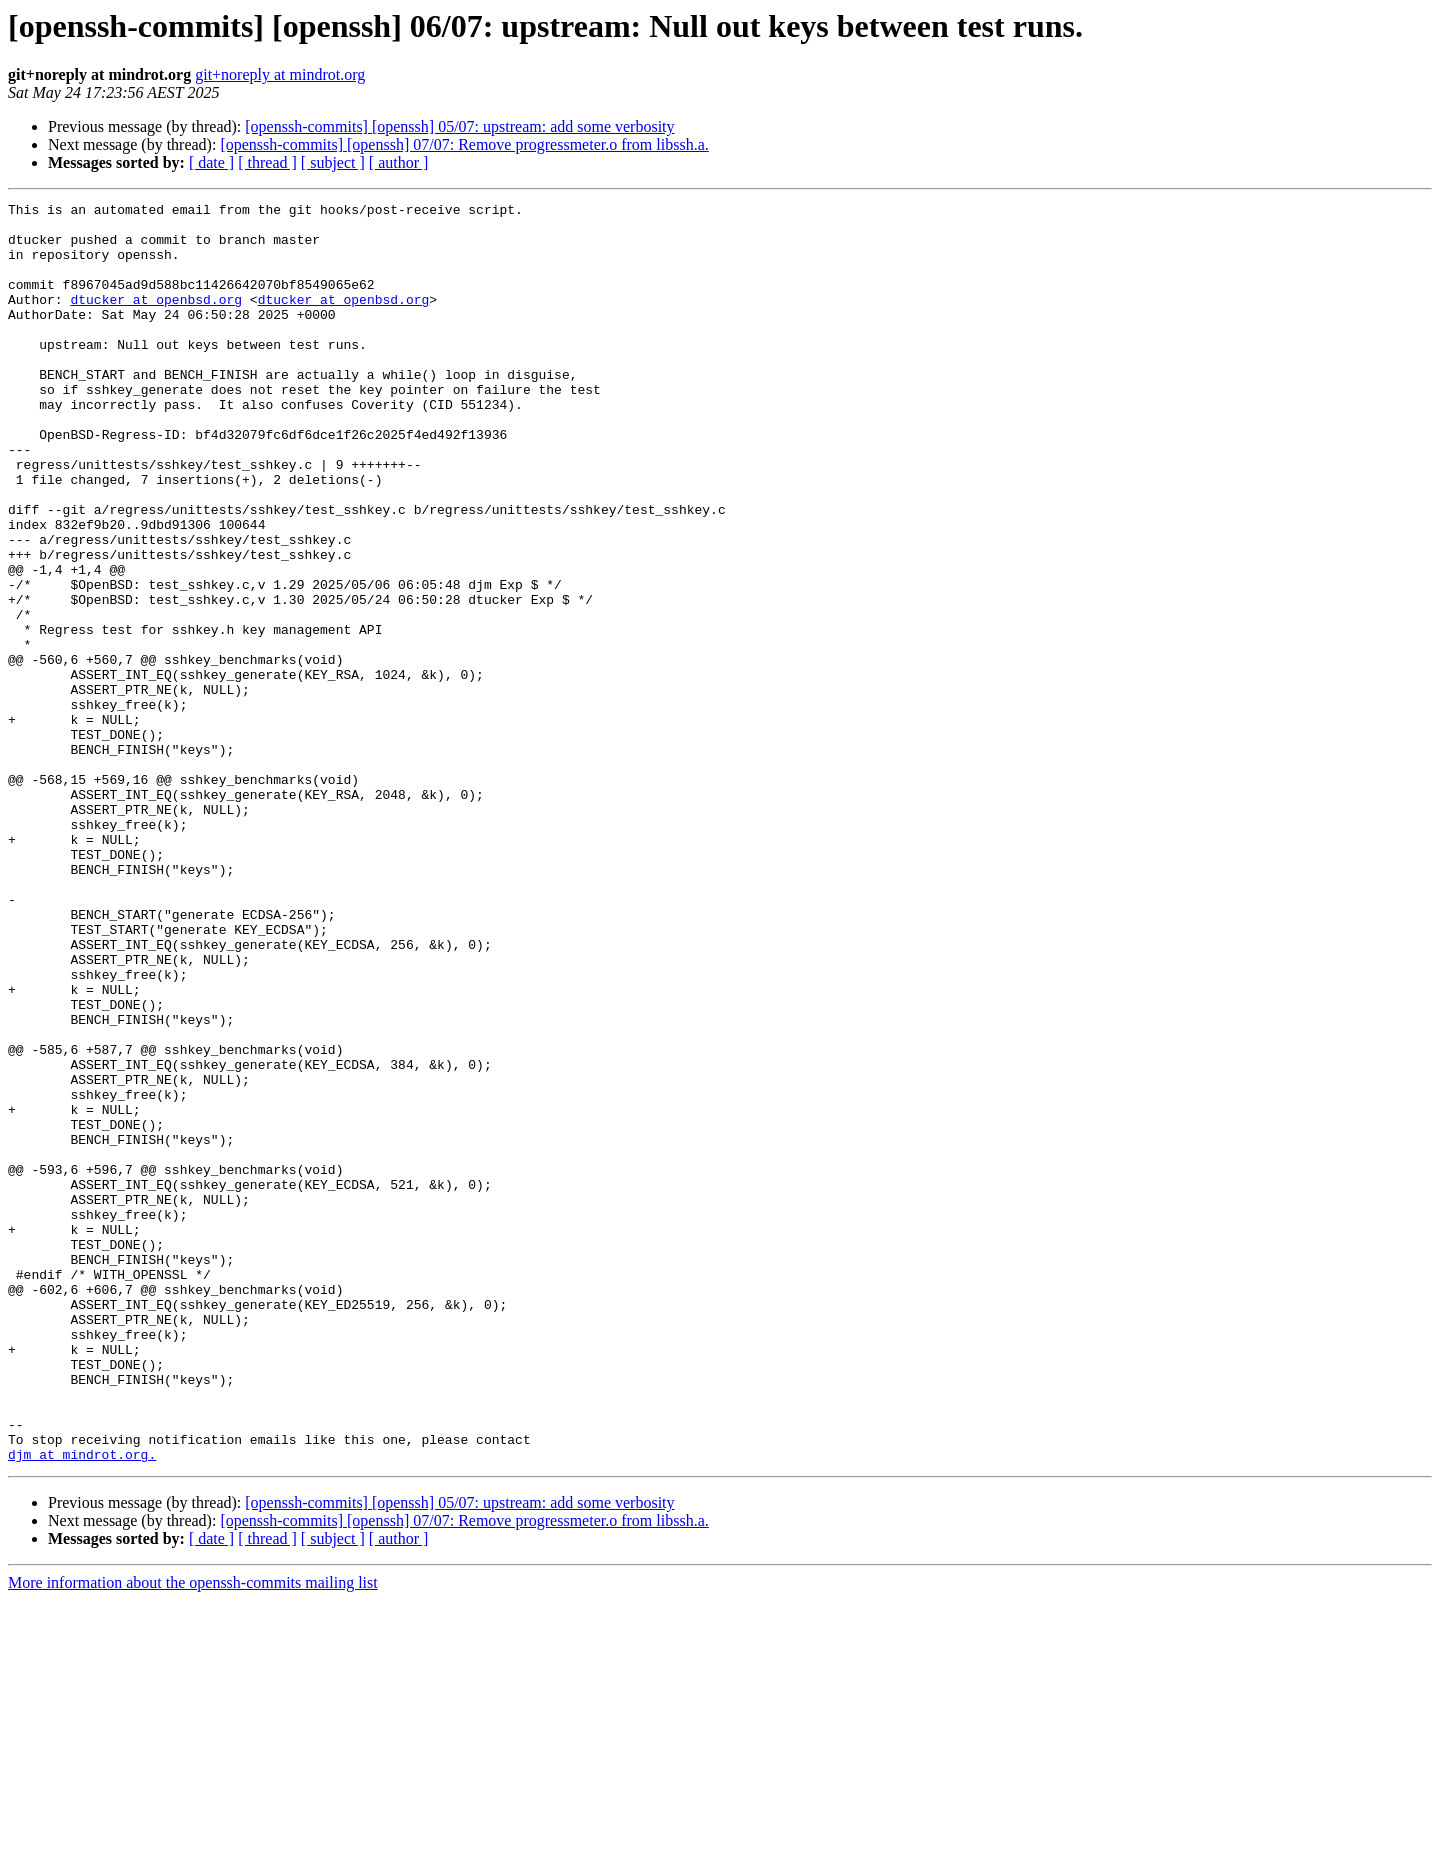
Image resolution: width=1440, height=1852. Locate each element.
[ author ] (399, 162)
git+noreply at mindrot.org (280, 74)
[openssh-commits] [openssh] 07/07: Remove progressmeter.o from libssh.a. (464, 144)
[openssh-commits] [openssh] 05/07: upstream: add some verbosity (459, 126)
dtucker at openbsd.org (156, 320)
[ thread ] (267, 162)
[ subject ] (333, 162)
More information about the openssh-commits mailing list (193, 1834)
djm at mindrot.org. (82, 1706)
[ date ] (211, 162)
